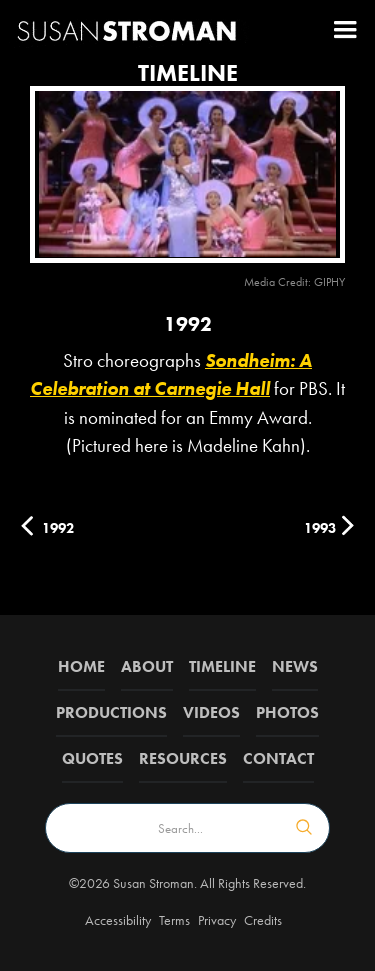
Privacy (217, 920)
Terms (174, 920)
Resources (183, 758)
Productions (111, 712)
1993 (320, 528)
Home (81, 666)
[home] (127, 29)
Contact (278, 758)
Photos (287, 712)
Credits (263, 920)
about (147, 666)
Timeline (222, 666)
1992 (58, 528)
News (295, 666)
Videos (211, 712)
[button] (345, 30)
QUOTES (92, 758)
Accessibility (118, 920)
